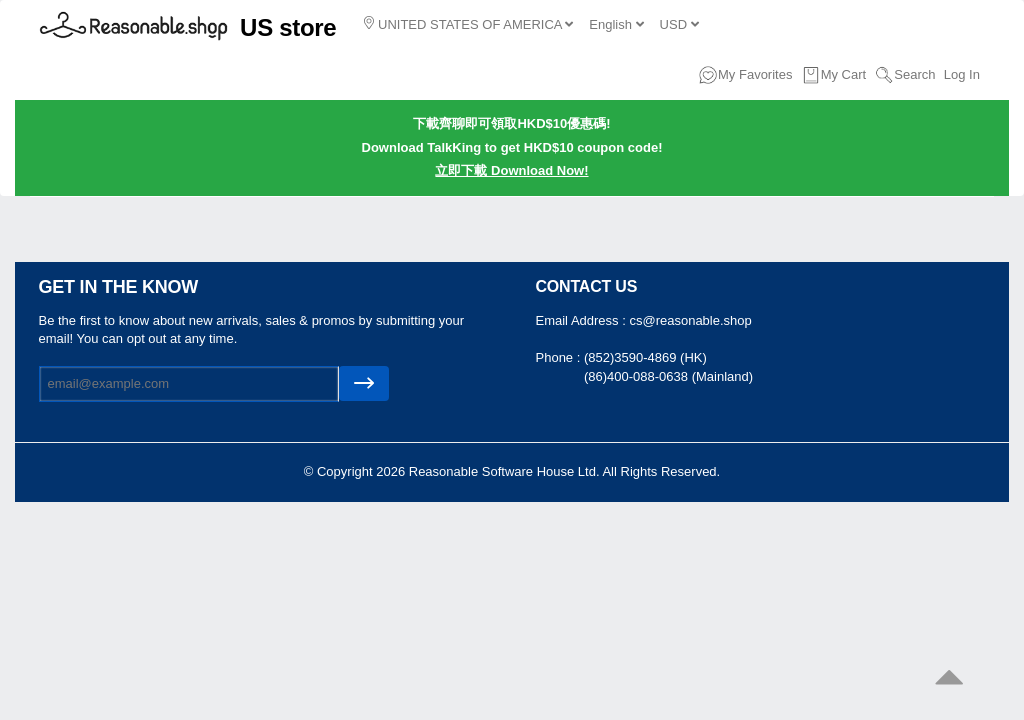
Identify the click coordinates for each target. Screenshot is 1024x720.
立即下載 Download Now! (511, 170)
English (616, 24)
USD (679, 24)
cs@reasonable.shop (690, 320)
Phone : (560, 357)
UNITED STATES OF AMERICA (468, 24)
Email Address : (583, 320)
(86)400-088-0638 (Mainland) (668, 376)
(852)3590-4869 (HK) (645, 357)
